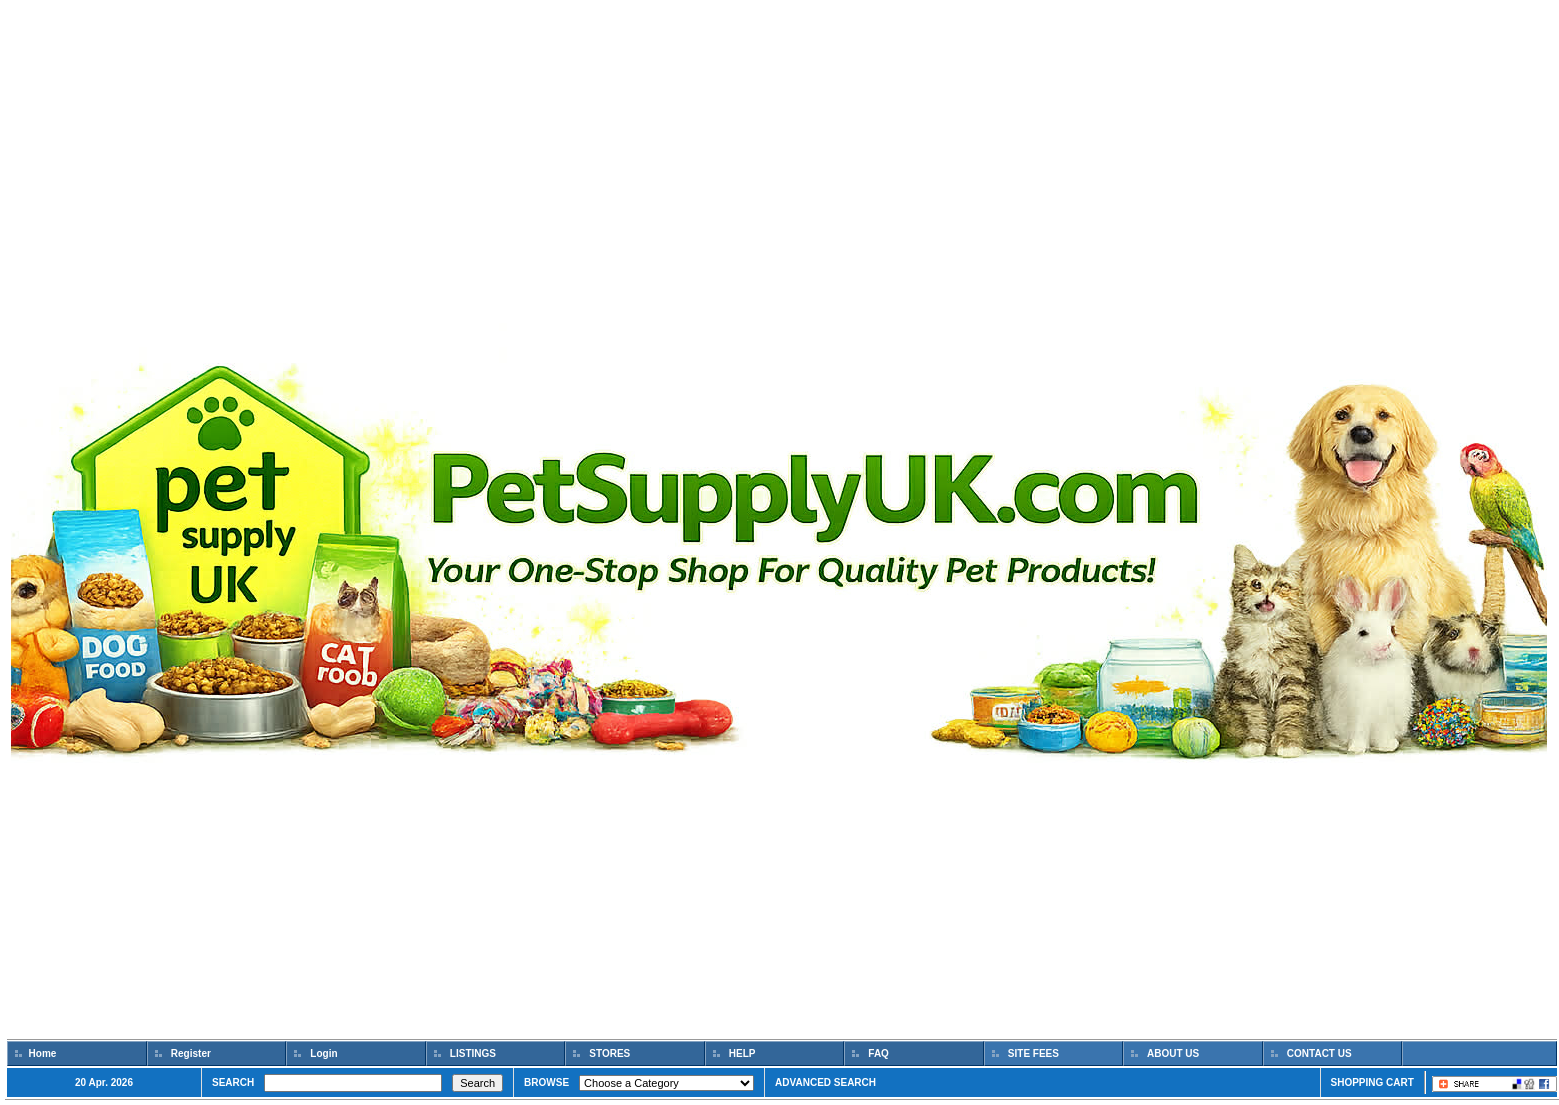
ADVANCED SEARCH (825, 1082)
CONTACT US (1319, 1053)
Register (191, 1053)
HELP (742, 1053)
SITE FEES (1033, 1053)
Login (324, 1053)
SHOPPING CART (1372, 1082)
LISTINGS (473, 1053)
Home (42, 1053)
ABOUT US (1173, 1053)
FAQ (879, 1053)
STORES (610, 1053)
